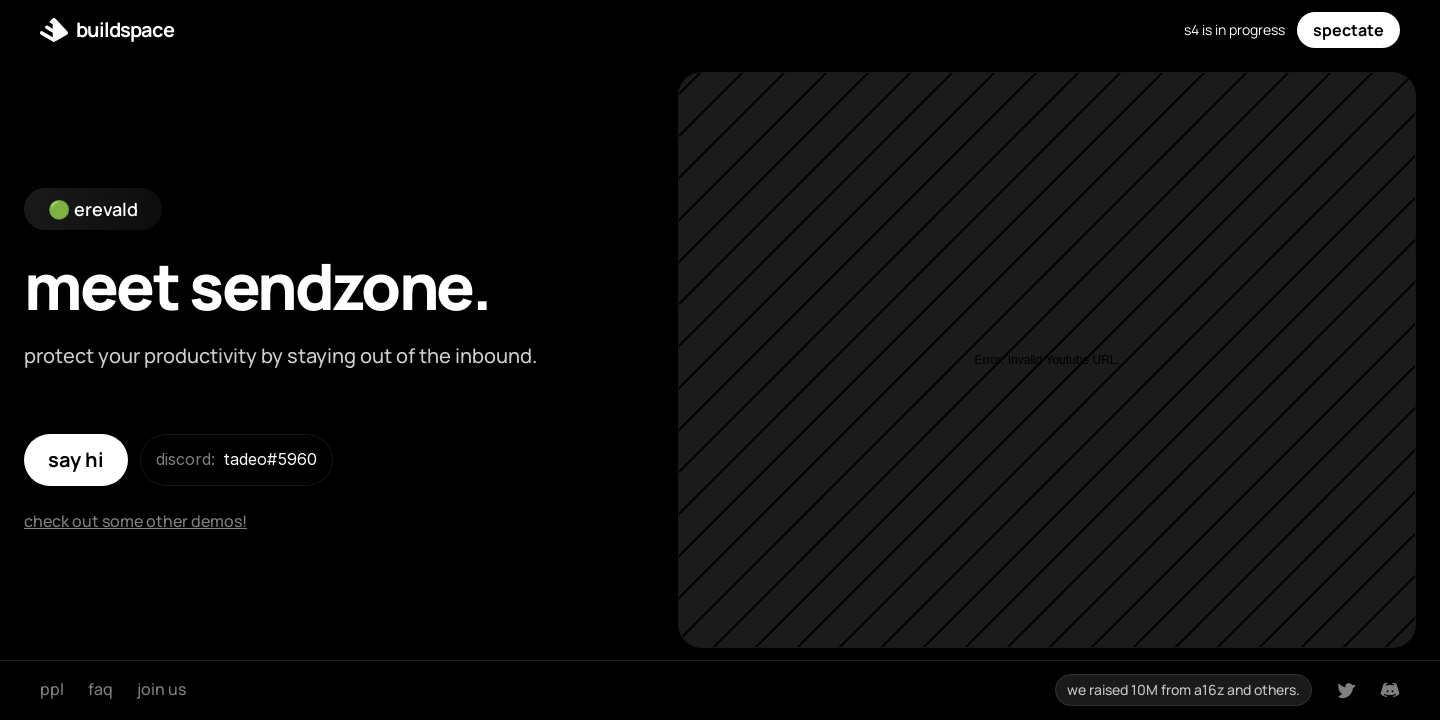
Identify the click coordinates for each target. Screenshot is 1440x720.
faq (100, 689)
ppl (52, 689)
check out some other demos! (135, 521)
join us (161, 689)
